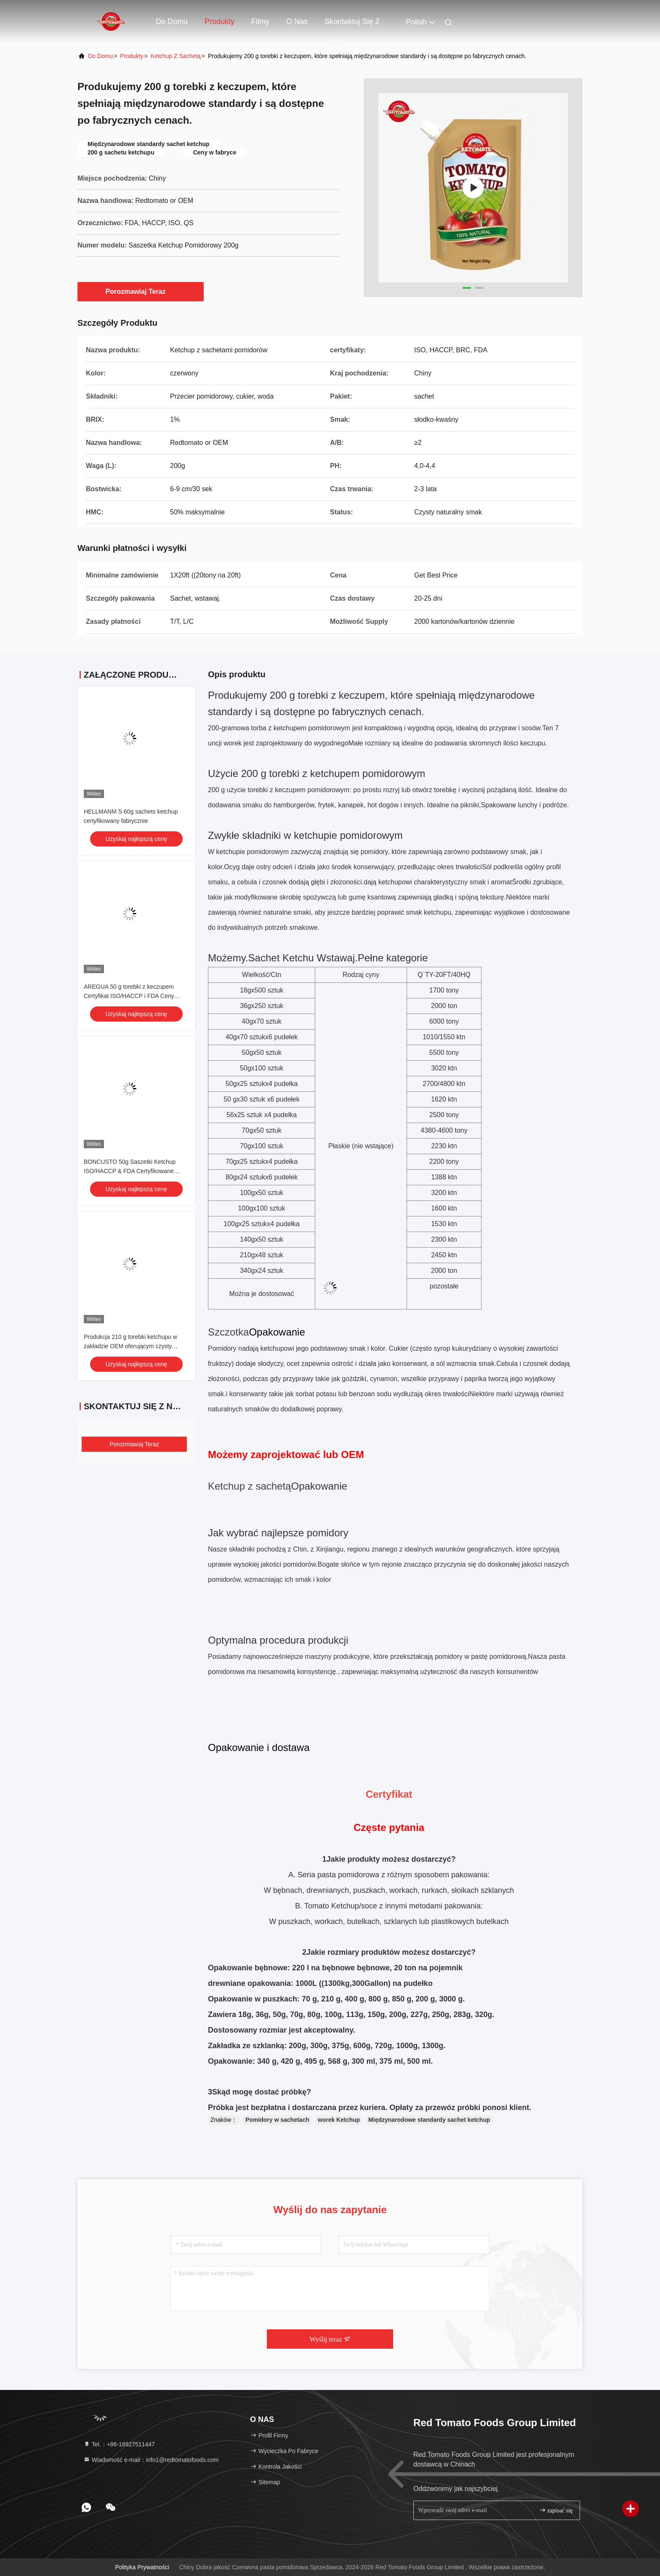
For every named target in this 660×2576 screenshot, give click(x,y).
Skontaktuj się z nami (352, 25)
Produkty (219, 21)
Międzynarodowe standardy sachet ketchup (429, 2119)
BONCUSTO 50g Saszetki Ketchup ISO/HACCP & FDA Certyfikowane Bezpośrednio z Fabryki (130, 1171)
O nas (297, 21)
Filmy (260, 21)
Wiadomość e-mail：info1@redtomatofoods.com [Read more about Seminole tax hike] (150, 2459)
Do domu (172, 21)
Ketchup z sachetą (176, 56)
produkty (131, 56)
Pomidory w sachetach (277, 2119)
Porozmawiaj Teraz (141, 291)
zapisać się (556, 2510)
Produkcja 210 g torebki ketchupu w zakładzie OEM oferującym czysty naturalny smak (130, 1346)
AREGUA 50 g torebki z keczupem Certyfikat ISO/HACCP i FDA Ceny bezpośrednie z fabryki (129, 996)
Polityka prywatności (142, 2567)
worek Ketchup (339, 2119)
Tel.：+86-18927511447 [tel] (119, 2444)
